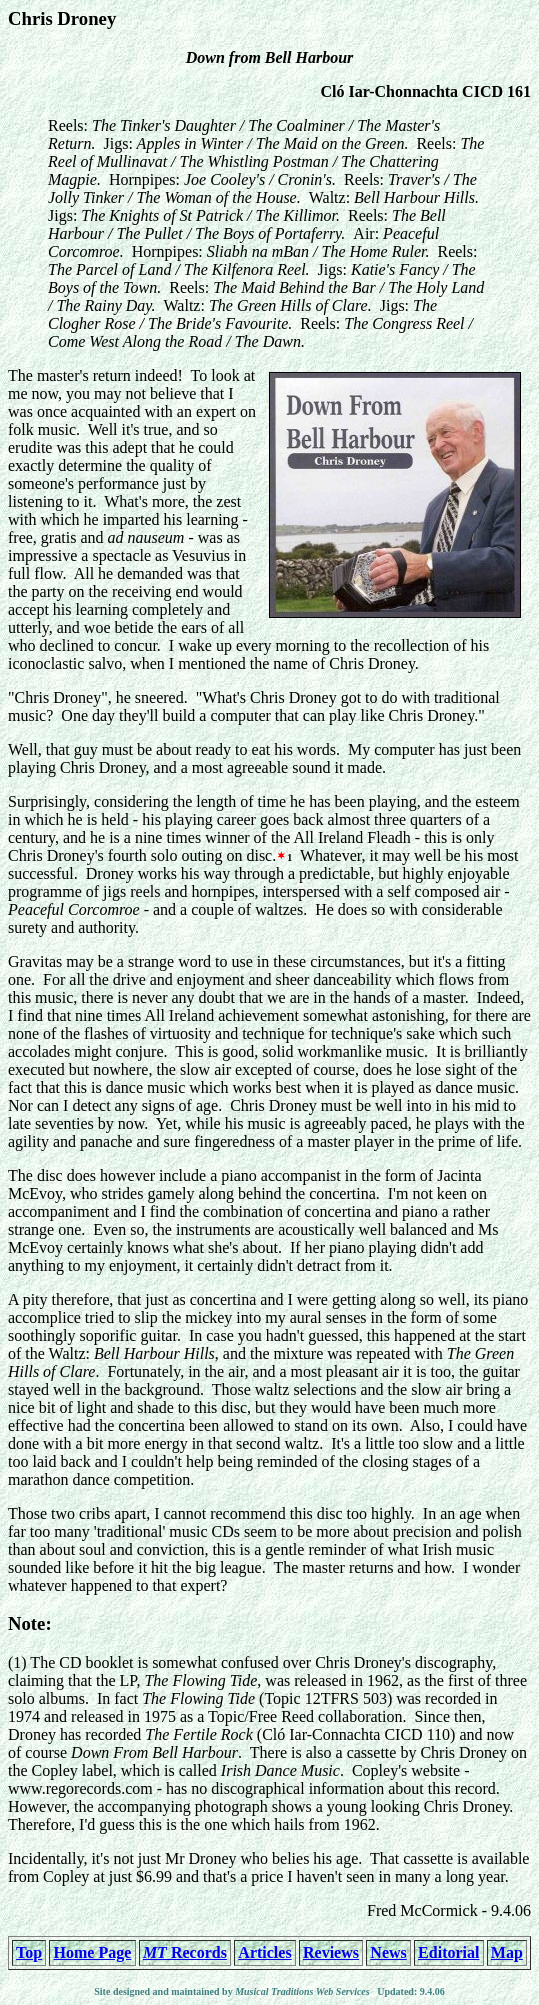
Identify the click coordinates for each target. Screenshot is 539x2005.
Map (507, 1952)
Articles (264, 1952)
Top (29, 1952)
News (388, 1952)
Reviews (331, 1952)
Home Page (93, 1952)
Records (185, 1952)
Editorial (448, 1952)
